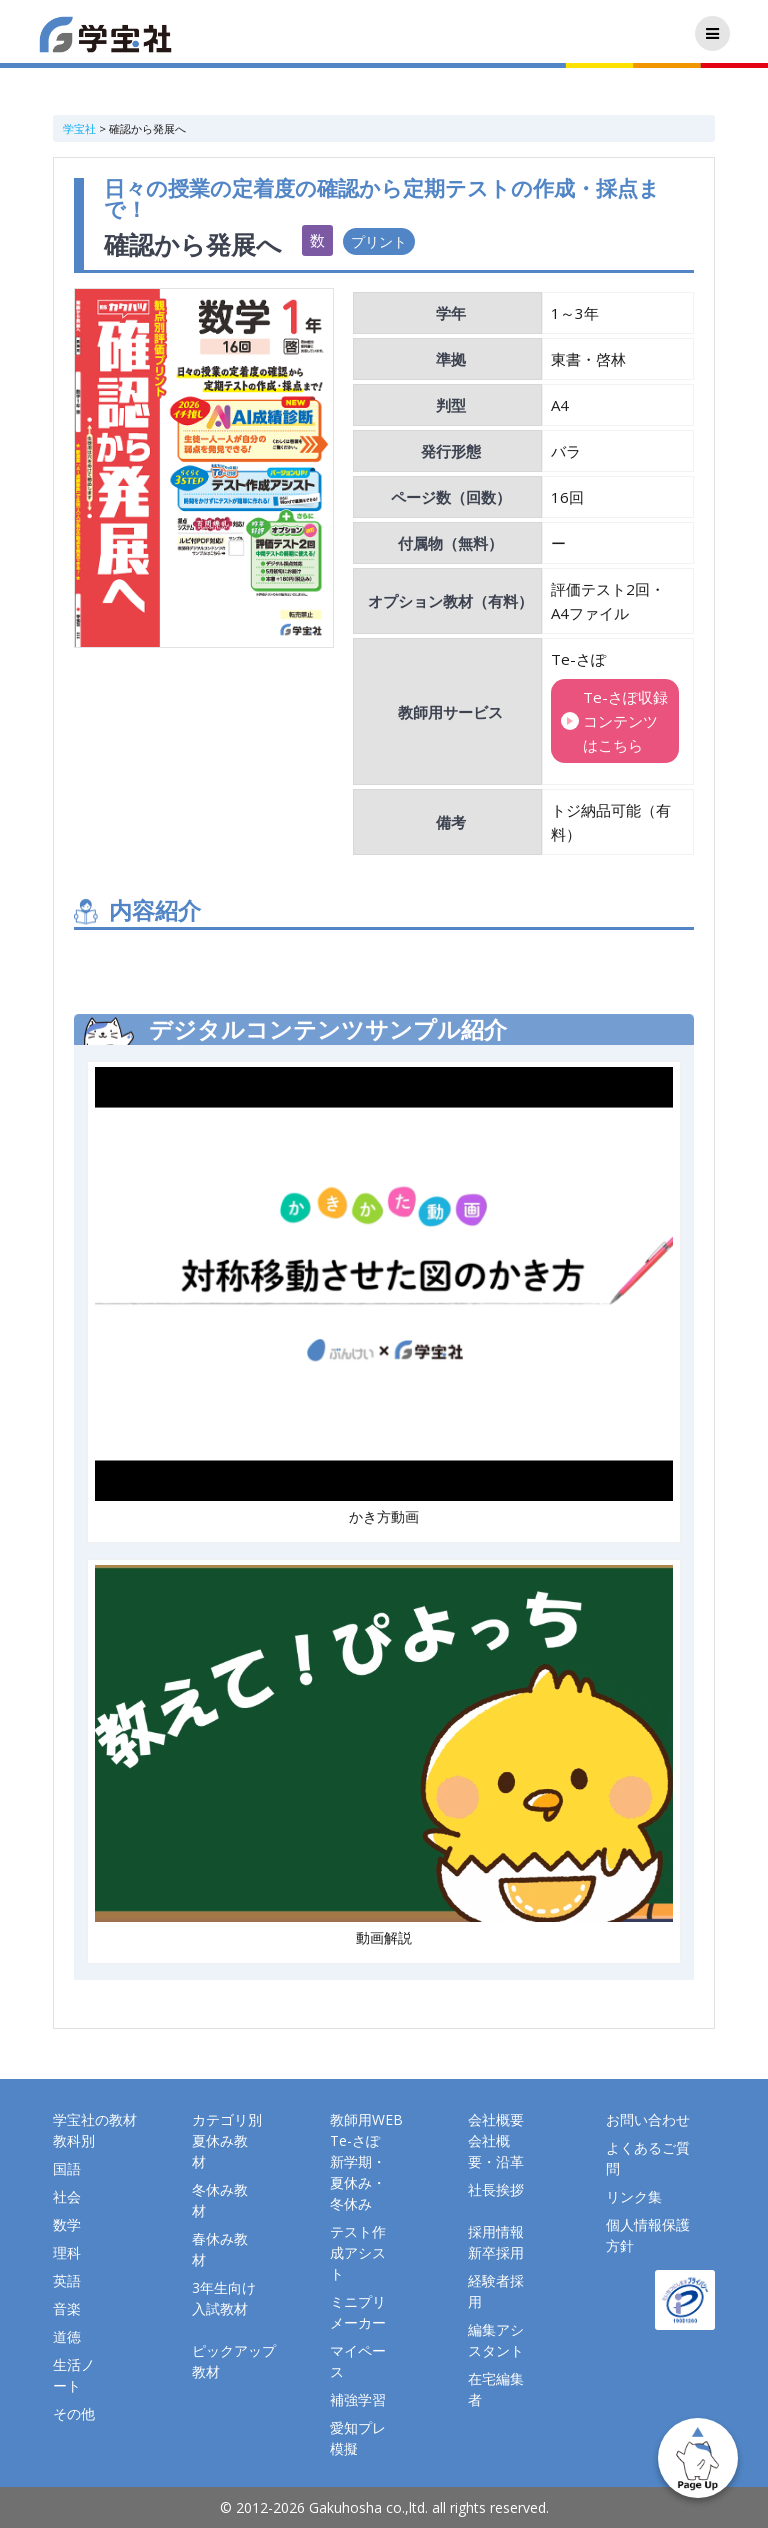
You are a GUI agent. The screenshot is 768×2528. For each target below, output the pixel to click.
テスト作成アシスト (358, 2252)
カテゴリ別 (227, 2119)
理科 (67, 2252)
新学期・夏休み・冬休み (358, 2182)
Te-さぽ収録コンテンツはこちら (625, 721)
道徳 (67, 2336)
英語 (67, 2280)
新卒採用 (496, 2252)
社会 (67, 2196)
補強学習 (358, 2399)
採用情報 (496, 2231)
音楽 (67, 2308)
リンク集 (634, 2196)
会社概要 (496, 2119)
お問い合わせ (648, 2119)
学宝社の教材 (95, 2119)
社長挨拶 (496, 2189)
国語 (67, 2168)
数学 (67, 2224)
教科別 (74, 2140)
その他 (74, 2413)
